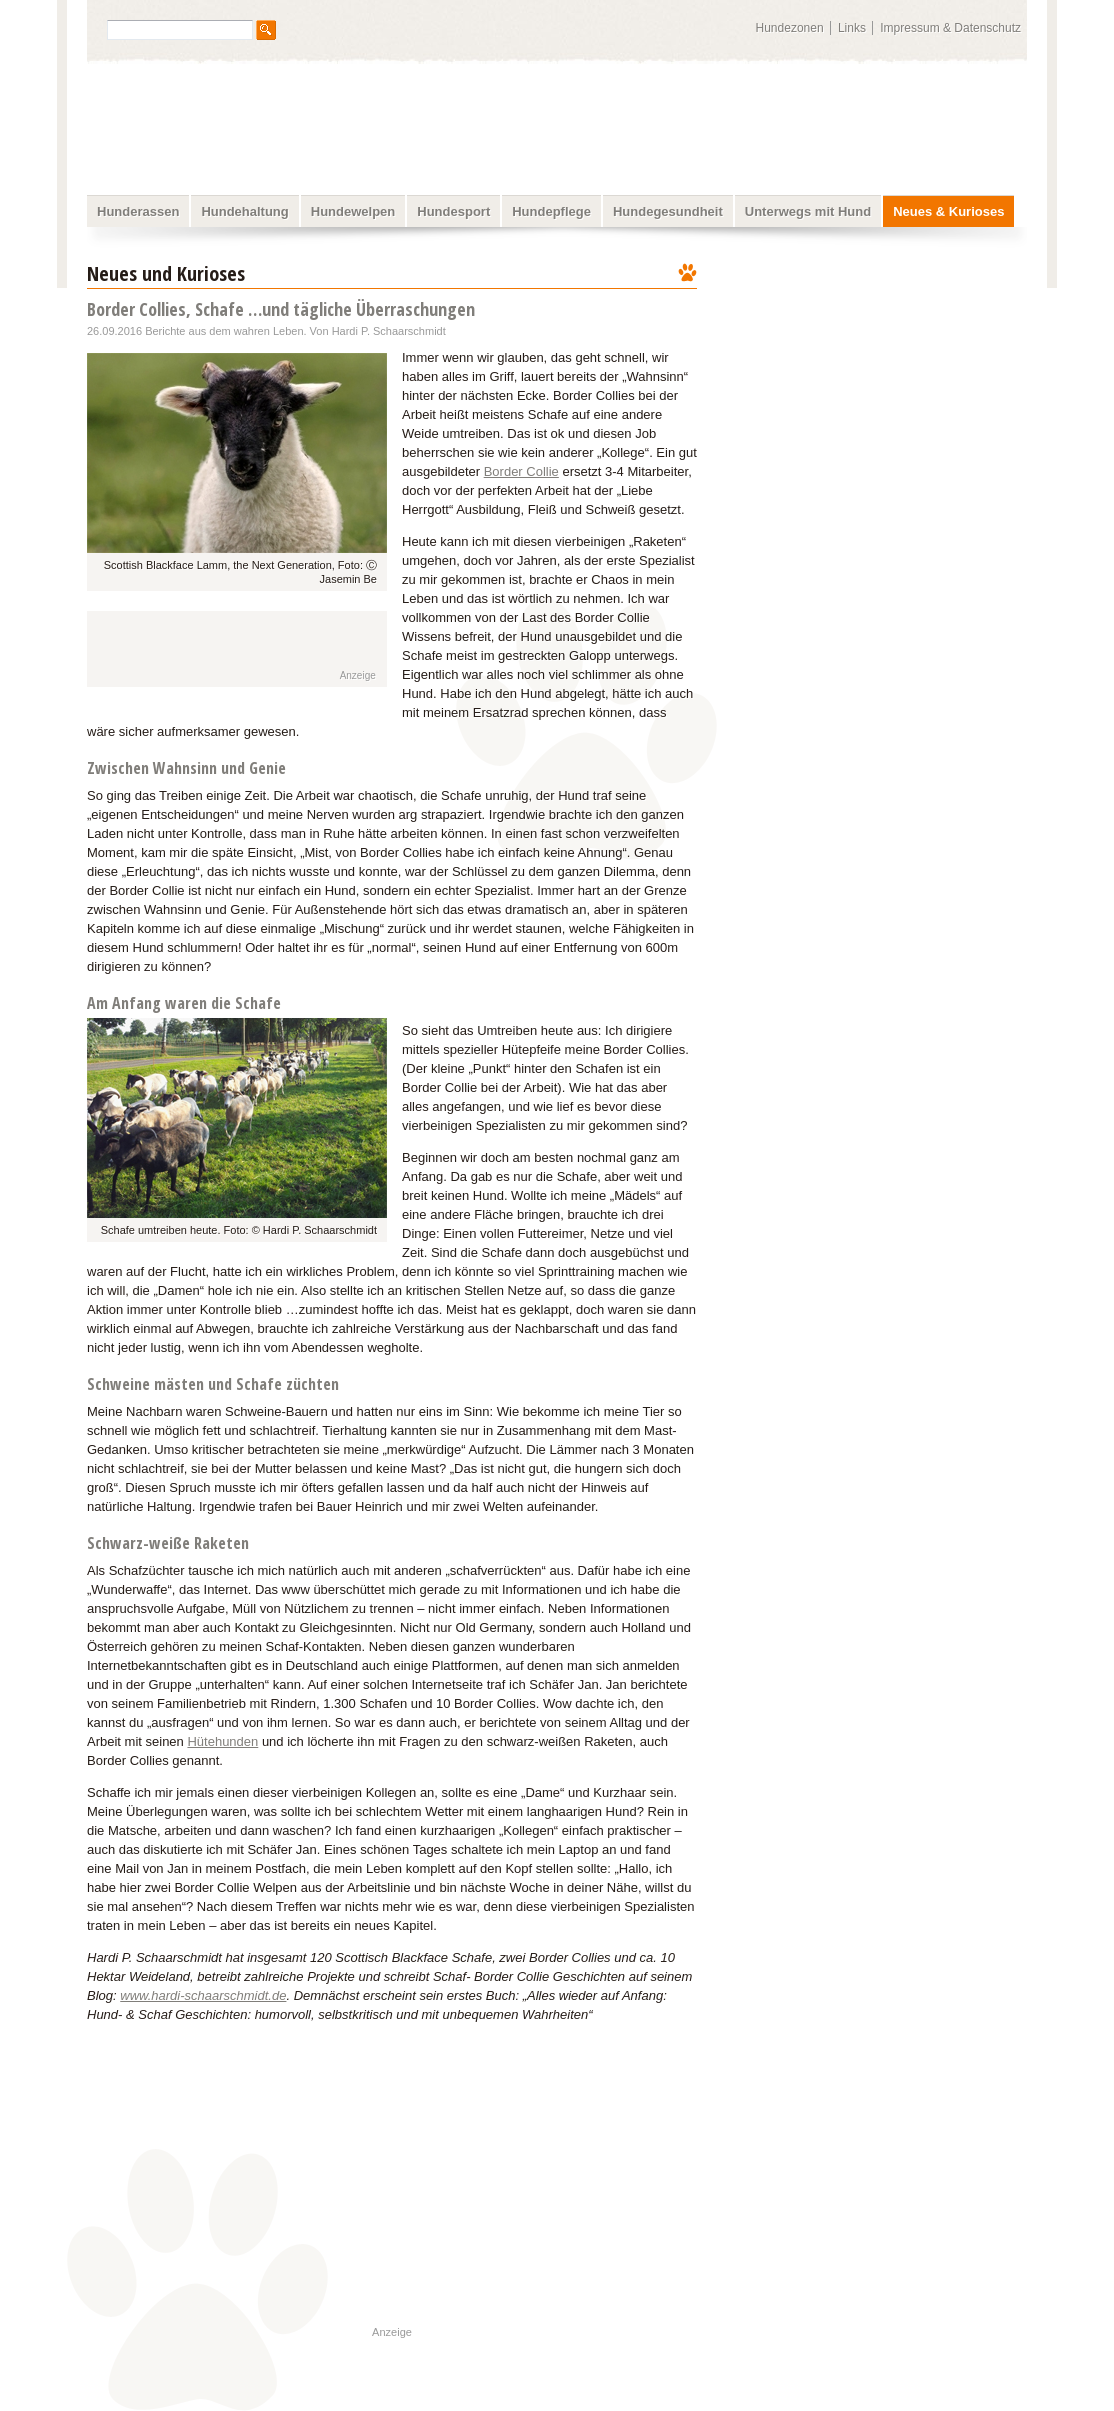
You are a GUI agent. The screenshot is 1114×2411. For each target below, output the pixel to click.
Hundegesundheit (668, 211)
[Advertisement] (875, 385)
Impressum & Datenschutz (950, 28)
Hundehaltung (244, 211)
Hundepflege (551, 211)
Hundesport (453, 211)
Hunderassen (138, 211)
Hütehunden (222, 1741)
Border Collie (521, 471)
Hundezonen (790, 28)
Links (852, 28)
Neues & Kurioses (948, 211)
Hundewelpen (353, 211)
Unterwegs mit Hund (808, 211)
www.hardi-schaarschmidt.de (203, 1995)
